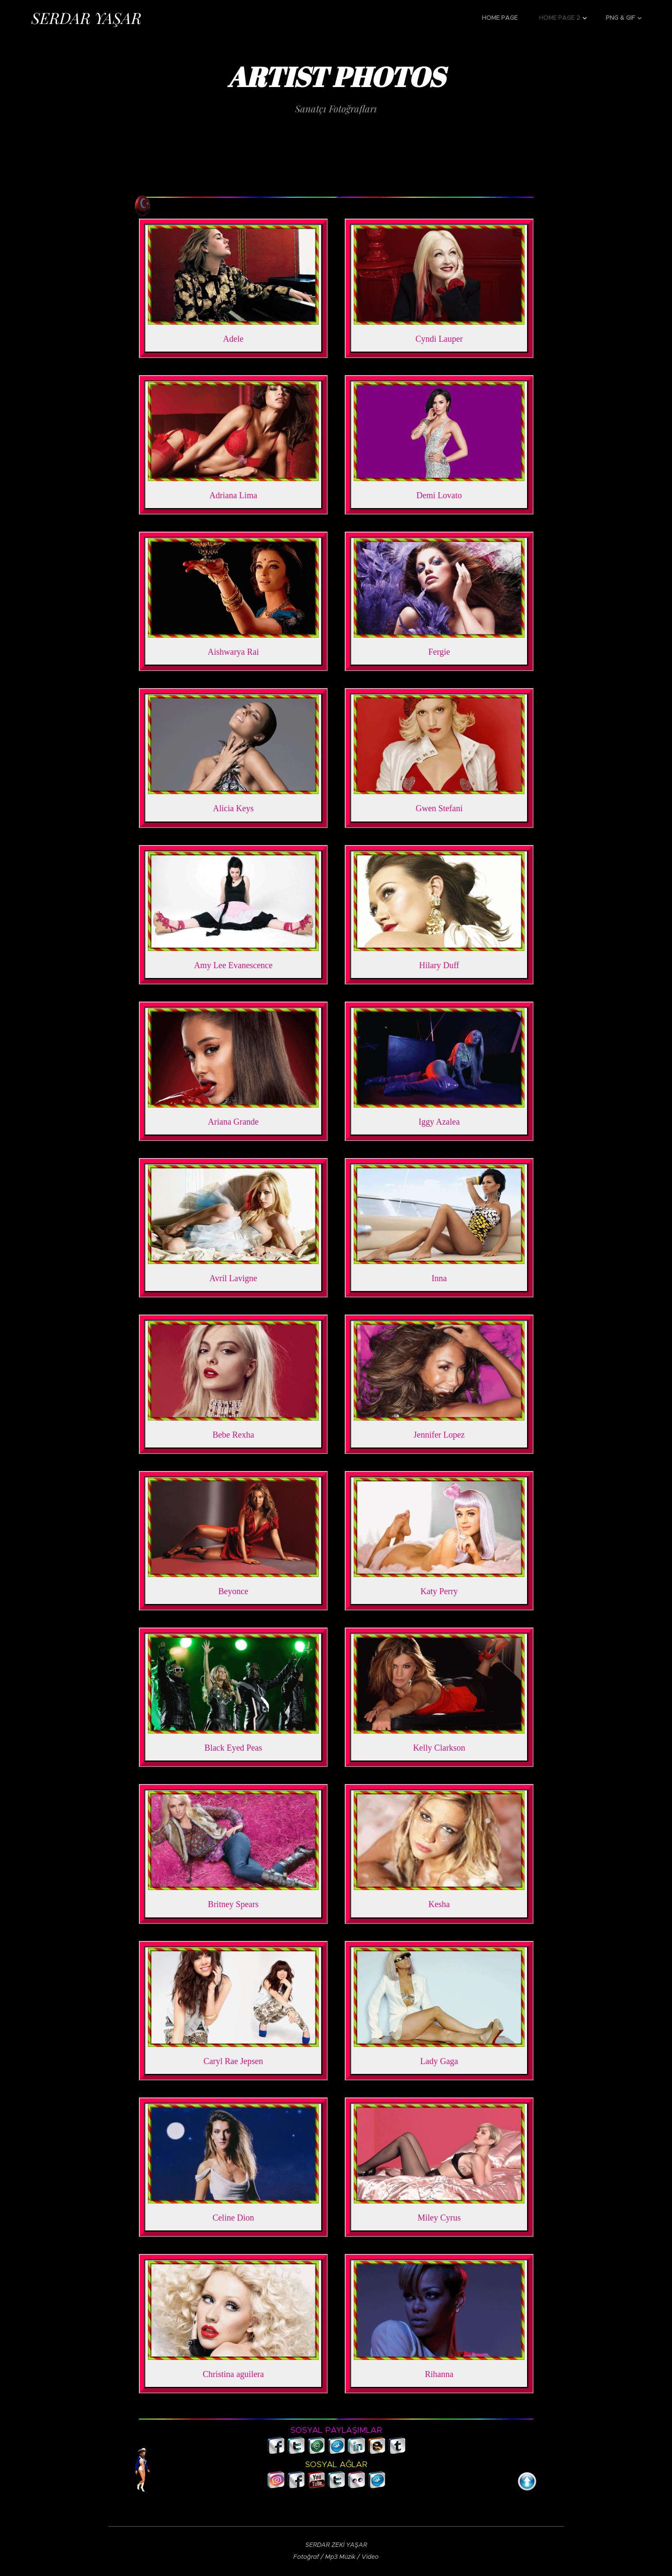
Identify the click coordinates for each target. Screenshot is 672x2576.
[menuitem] (504, 17)
